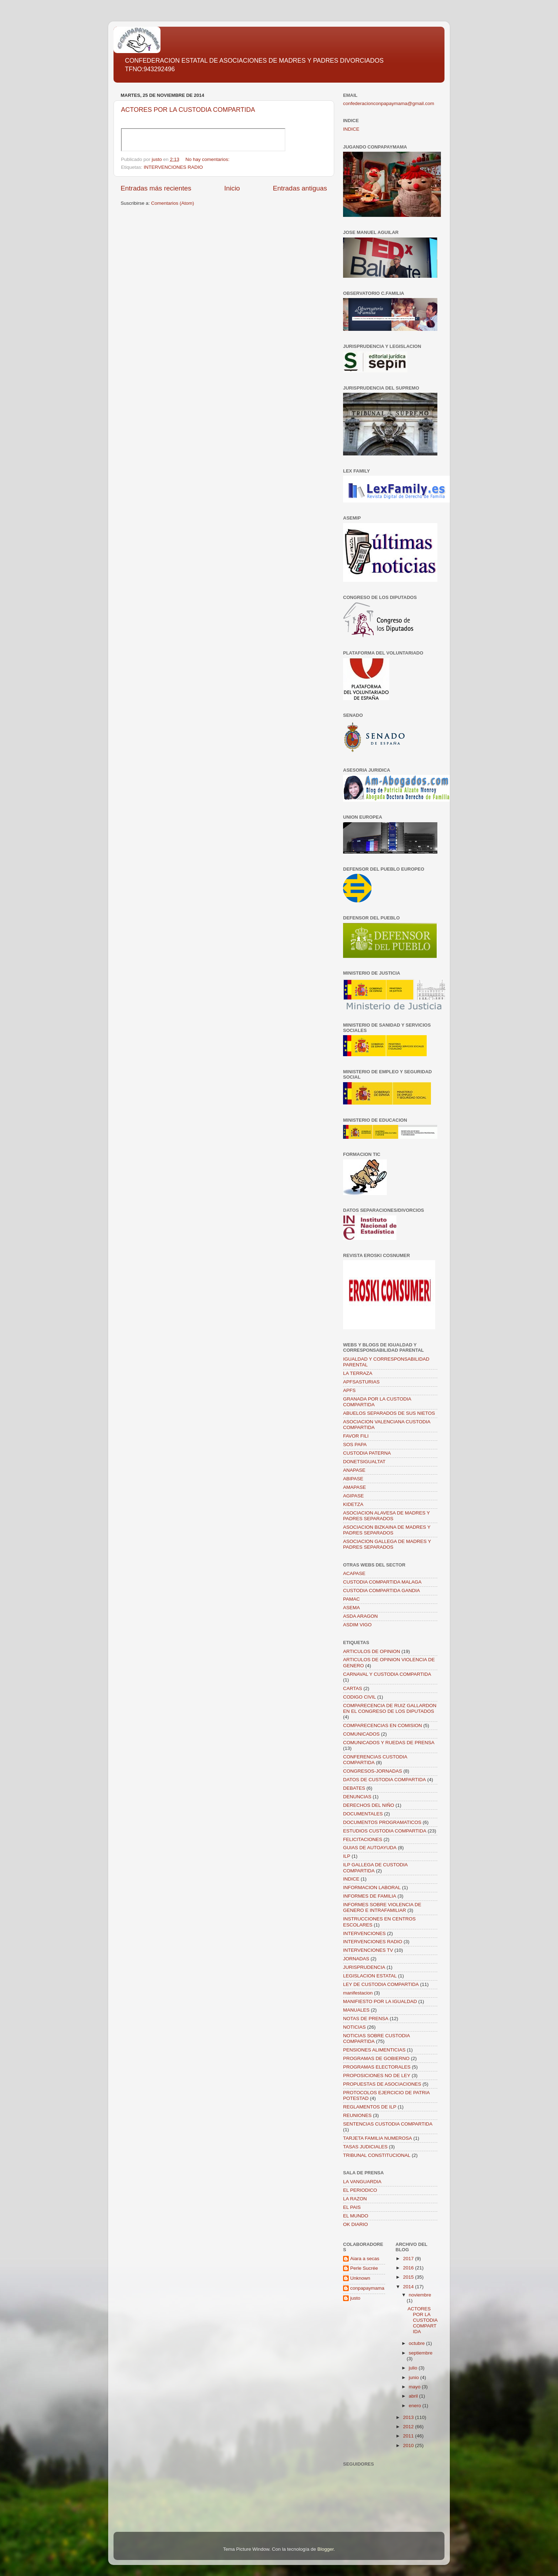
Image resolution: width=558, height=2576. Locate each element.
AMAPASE (354, 1487)
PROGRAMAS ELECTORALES (377, 2067)
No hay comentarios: (208, 159)
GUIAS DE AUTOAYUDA (369, 1847)
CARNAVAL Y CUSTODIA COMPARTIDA (387, 1674)
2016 (409, 2267)
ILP (346, 1856)
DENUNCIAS (357, 1796)
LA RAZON (355, 2198)
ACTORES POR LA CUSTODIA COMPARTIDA (188, 109)
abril (414, 2396)
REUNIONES (357, 2115)
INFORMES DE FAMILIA (369, 1896)
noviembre (420, 2295)
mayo (415, 2386)
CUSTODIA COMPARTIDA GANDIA (381, 1590)
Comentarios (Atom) (172, 203)
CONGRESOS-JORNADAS (372, 1771)
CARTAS (352, 1688)
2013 (409, 2417)
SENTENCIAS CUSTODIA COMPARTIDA (387, 2124)
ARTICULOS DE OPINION (371, 1651)
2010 (409, 2445)
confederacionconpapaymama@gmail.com (388, 103)
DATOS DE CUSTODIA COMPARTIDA (384, 1779)
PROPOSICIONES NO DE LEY (376, 2075)
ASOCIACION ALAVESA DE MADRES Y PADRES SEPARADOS (386, 1515)
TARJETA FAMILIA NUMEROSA (377, 2138)
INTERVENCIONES (364, 1933)
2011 (409, 2436)
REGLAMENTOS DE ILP (369, 2107)
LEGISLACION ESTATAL (370, 1975)
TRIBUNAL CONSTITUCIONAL (376, 2155)
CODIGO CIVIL (359, 1697)
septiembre (421, 2353)
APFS (349, 1390)
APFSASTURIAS (361, 1382)
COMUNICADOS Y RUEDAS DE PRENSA (389, 1742)
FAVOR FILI (356, 1436)
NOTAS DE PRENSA (365, 2018)
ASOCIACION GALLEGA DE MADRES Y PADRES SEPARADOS (387, 1544)
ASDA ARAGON (360, 1616)
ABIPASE (353, 1478)
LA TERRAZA (357, 1373)
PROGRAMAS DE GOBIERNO (376, 2058)
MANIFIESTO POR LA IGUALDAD (380, 2001)
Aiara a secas (364, 2258)
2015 (409, 2277)
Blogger (325, 2549)
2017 (409, 2258)
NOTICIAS (354, 2027)
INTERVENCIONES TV (368, 1950)
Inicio (232, 188)
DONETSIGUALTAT (364, 1461)
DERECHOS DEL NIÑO (368, 1805)
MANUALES (356, 2010)
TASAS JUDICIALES (365, 2146)
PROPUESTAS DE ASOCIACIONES (382, 2084)
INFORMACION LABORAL (372, 1887)
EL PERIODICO (360, 2190)
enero (415, 2405)
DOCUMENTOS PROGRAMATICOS (382, 1822)
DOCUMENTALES (363, 1813)
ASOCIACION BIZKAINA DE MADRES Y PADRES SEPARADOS (387, 1529)
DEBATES (354, 1788)
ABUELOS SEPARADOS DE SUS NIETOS (389, 1413)
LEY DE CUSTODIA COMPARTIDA (381, 1984)
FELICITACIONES (362, 1839)
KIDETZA (353, 1504)
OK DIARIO (355, 2224)
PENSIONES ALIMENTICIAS (374, 2050)
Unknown (360, 2278)
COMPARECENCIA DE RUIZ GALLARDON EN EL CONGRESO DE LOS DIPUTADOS (389, 1708)
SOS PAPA (355, 1444)
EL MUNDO (355, 2215)
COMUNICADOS (361, 1734)
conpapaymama (367, 2288)
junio (414, 2377)
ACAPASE (354, 1573)
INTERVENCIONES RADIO (173, 167)
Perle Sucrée (364, 2268)
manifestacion (358, 1993)
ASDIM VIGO (357, 1624)
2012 (409, 2426)
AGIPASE (353, 1495)
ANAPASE (354, 1470)
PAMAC (351, 1599)
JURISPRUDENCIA (364, 1967)
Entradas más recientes (156, 188)
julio (414, 2368)
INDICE (351, 129)
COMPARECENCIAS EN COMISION (382, 1725)
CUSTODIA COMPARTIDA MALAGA (382, 1582)
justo (355, 2298)
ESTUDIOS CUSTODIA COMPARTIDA (384, 1831)
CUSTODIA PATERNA (367, 1453)
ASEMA (351, 1607)
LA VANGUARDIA (362, 2181)
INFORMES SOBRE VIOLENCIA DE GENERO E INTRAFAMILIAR (382, 1907)
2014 (409, 2286)
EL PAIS (352, 2207)
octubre (417, 2343)
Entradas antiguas (300, 188)
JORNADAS (356, 1958)
